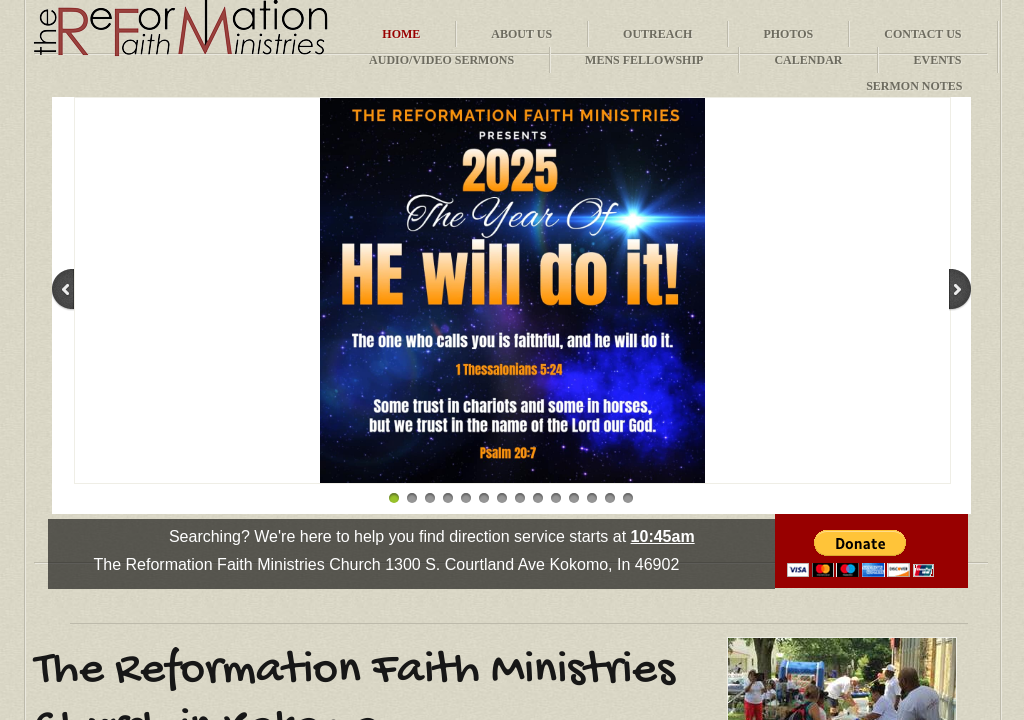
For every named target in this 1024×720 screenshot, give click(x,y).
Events (937, 60)
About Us (521, 34)
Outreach (657, 34)
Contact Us (922, 34)
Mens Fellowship (644, 60)
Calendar (808, 60)
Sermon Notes (914, 86)
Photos (788, 34)
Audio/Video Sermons (441, 60)
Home (401, 34)
